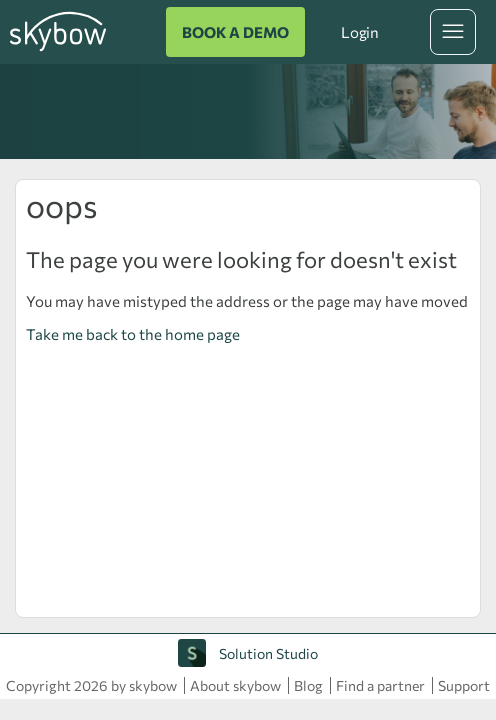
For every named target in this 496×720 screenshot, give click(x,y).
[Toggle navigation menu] (453, 32)
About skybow (235, 685)
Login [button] (360, 32)
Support (464, 685)
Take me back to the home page (133, 334)
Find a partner (380, 685)
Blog (308, 685)
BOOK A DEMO (235, 32)
